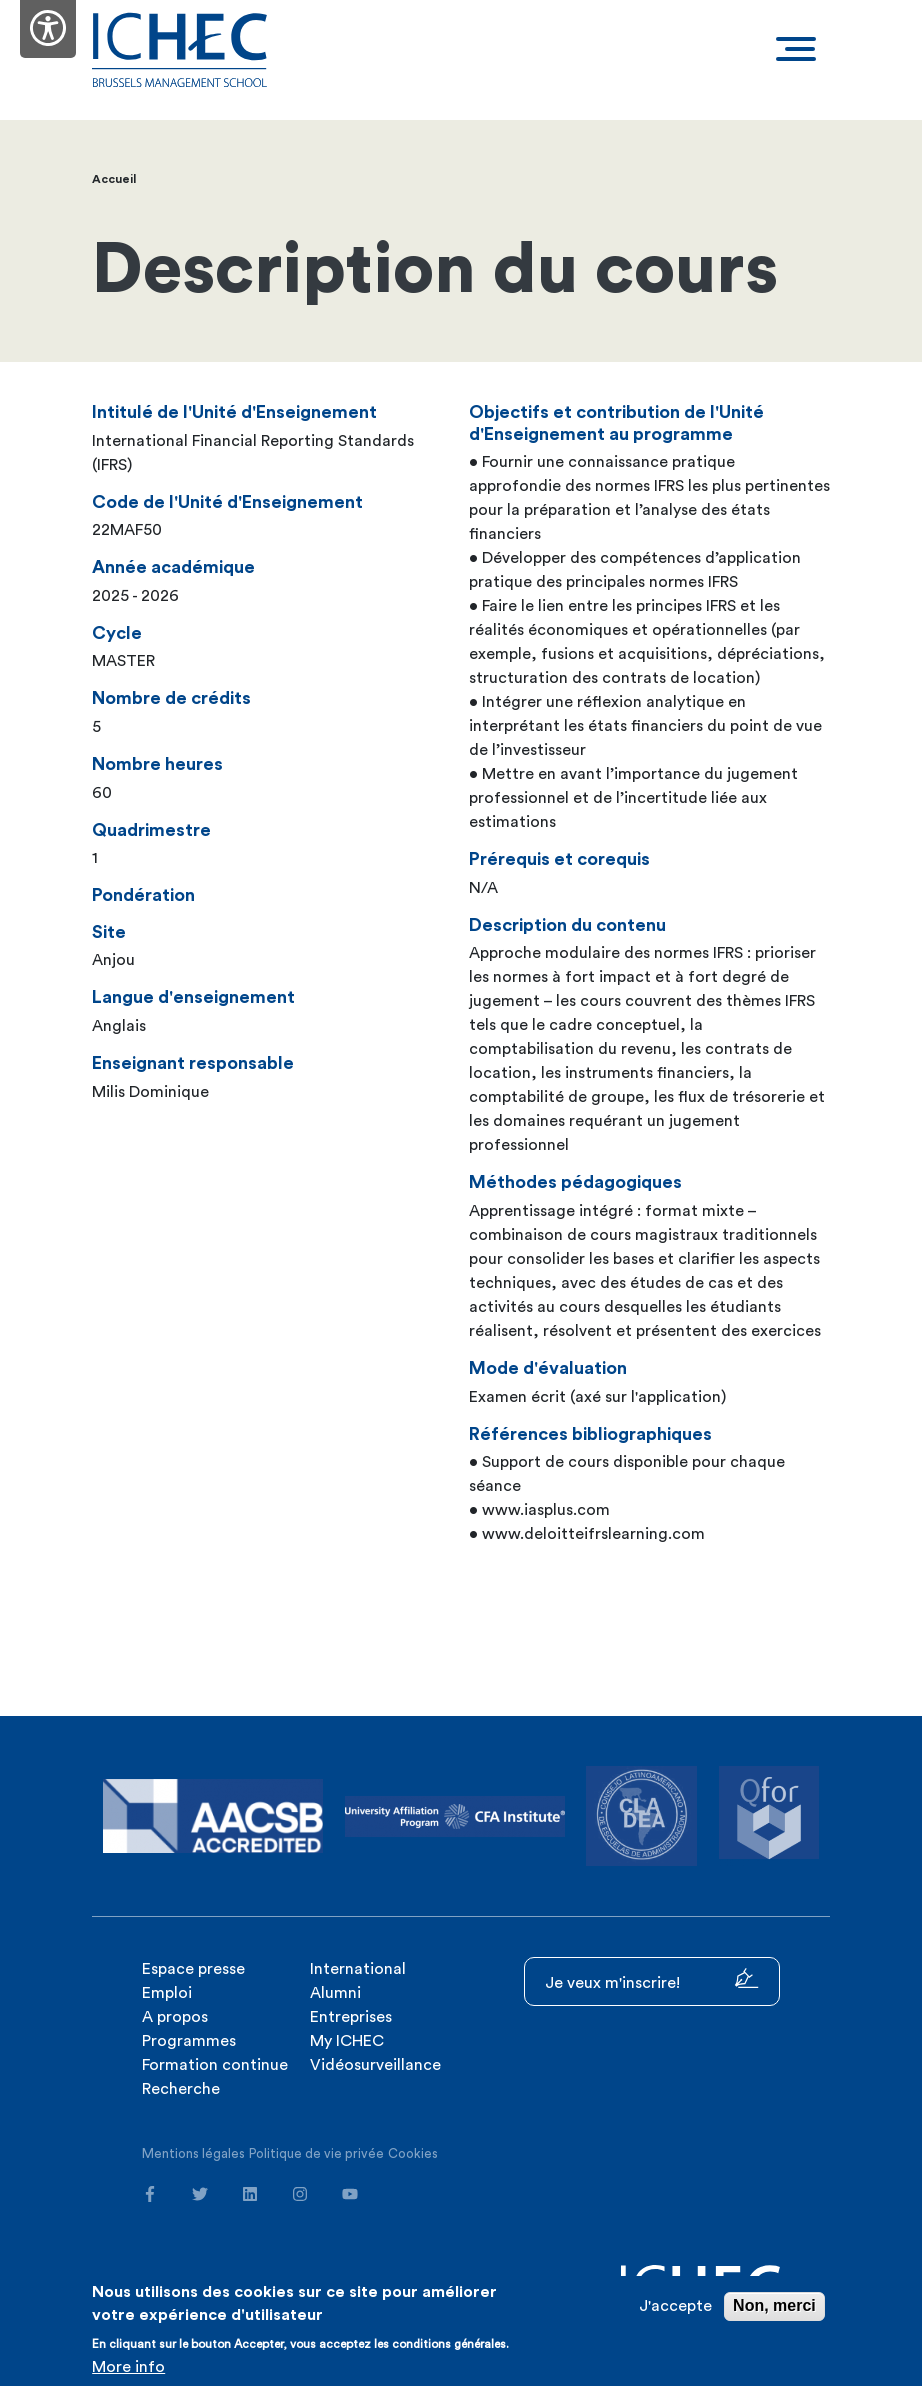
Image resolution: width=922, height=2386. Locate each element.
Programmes (189, 2041)
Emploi (167, 1993)
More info (128, 2367)
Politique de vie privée (316, 2153)
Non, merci (774, 2305)
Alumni (335, 1993)
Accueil (114, 179)
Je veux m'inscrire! (652, 1979)
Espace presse (193, 1969)
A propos (175, 2017)
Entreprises (351, 2017)
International (358, 1969)
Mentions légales (193, 2153)
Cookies (413, 2153)
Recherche (181, 2089)
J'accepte (675, 2306)
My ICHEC (347, 2041)
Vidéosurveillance (375, 2065)
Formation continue (215, 2065)
